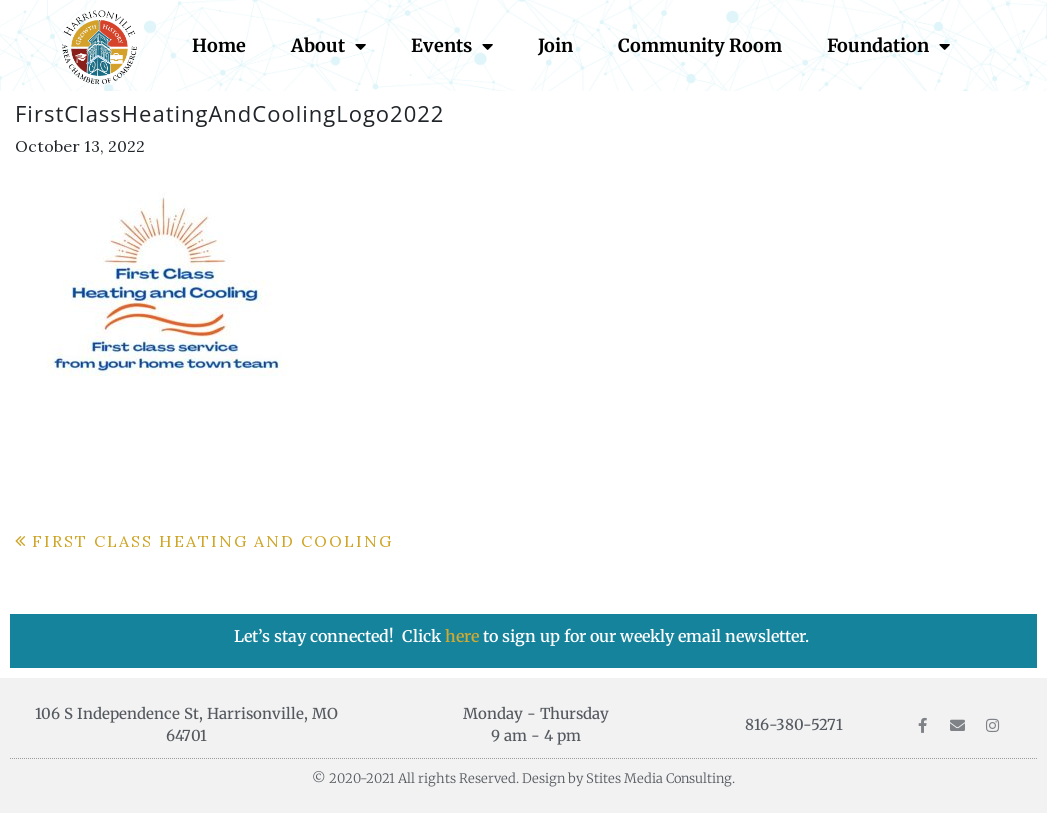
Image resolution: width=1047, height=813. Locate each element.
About (328, 46)
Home (219, 45)
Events (452, 46)
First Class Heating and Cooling (212, 541)
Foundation (888, 46)
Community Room (700, 45)
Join (555, 45)
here (464, 636)
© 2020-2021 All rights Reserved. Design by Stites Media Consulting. (523, 778)
